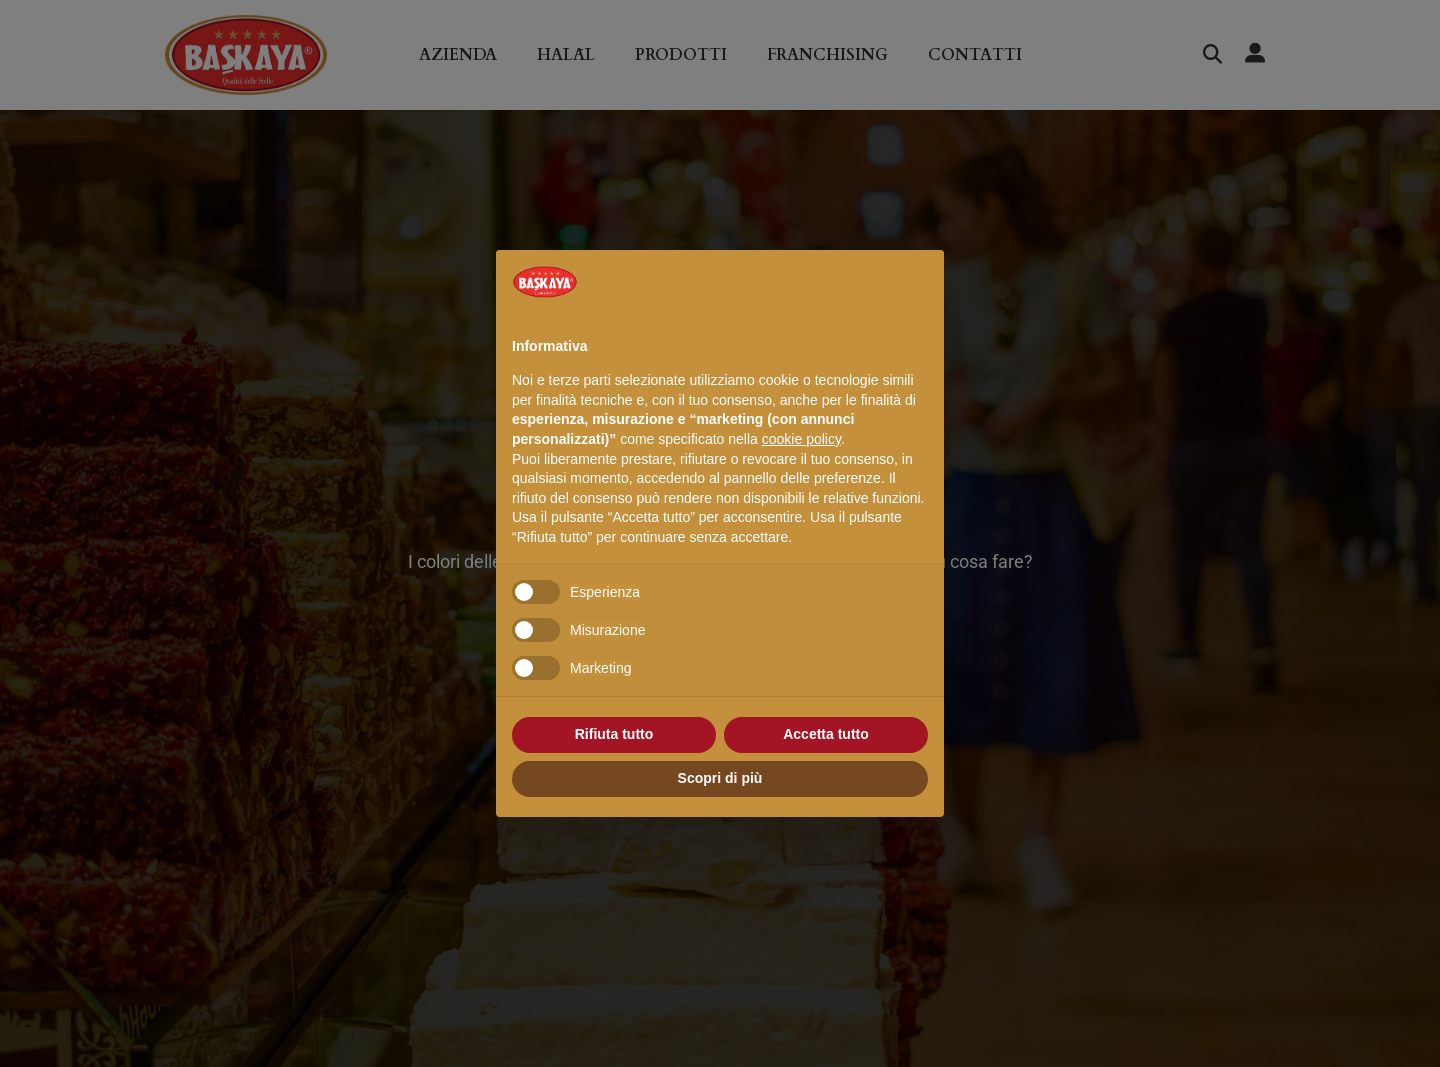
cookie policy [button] (801, 439)
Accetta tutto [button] (826, 734)
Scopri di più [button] (720, 778)
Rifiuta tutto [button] (614, 734)
